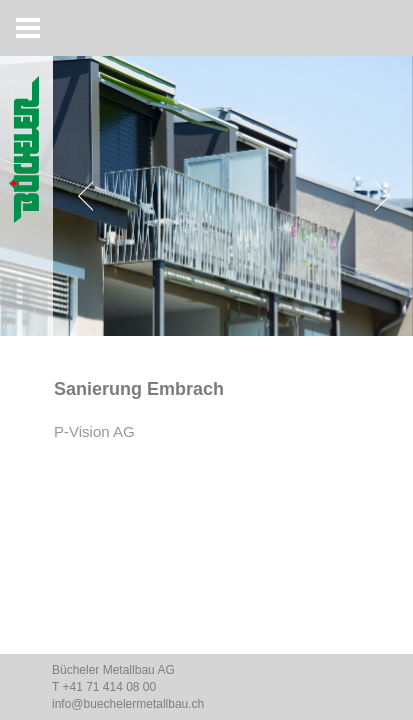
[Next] (378, 196)
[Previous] (90, 196)
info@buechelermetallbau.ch (128, 704)
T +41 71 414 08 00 (104, 687)
